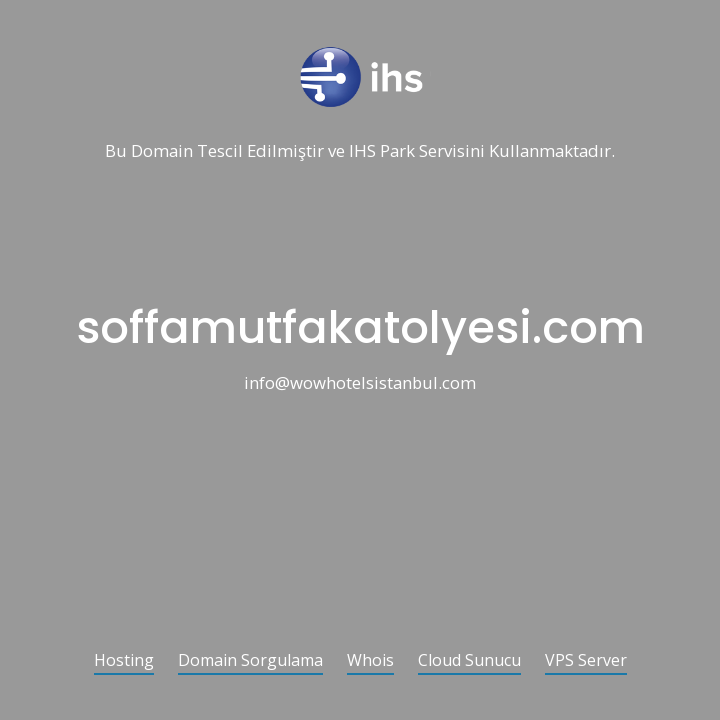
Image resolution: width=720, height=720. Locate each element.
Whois (370, 661)
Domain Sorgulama (250, 661)
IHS (362, 151)
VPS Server (586, 661)
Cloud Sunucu (469, 661)
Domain (162, 151)
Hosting (124, 661)
